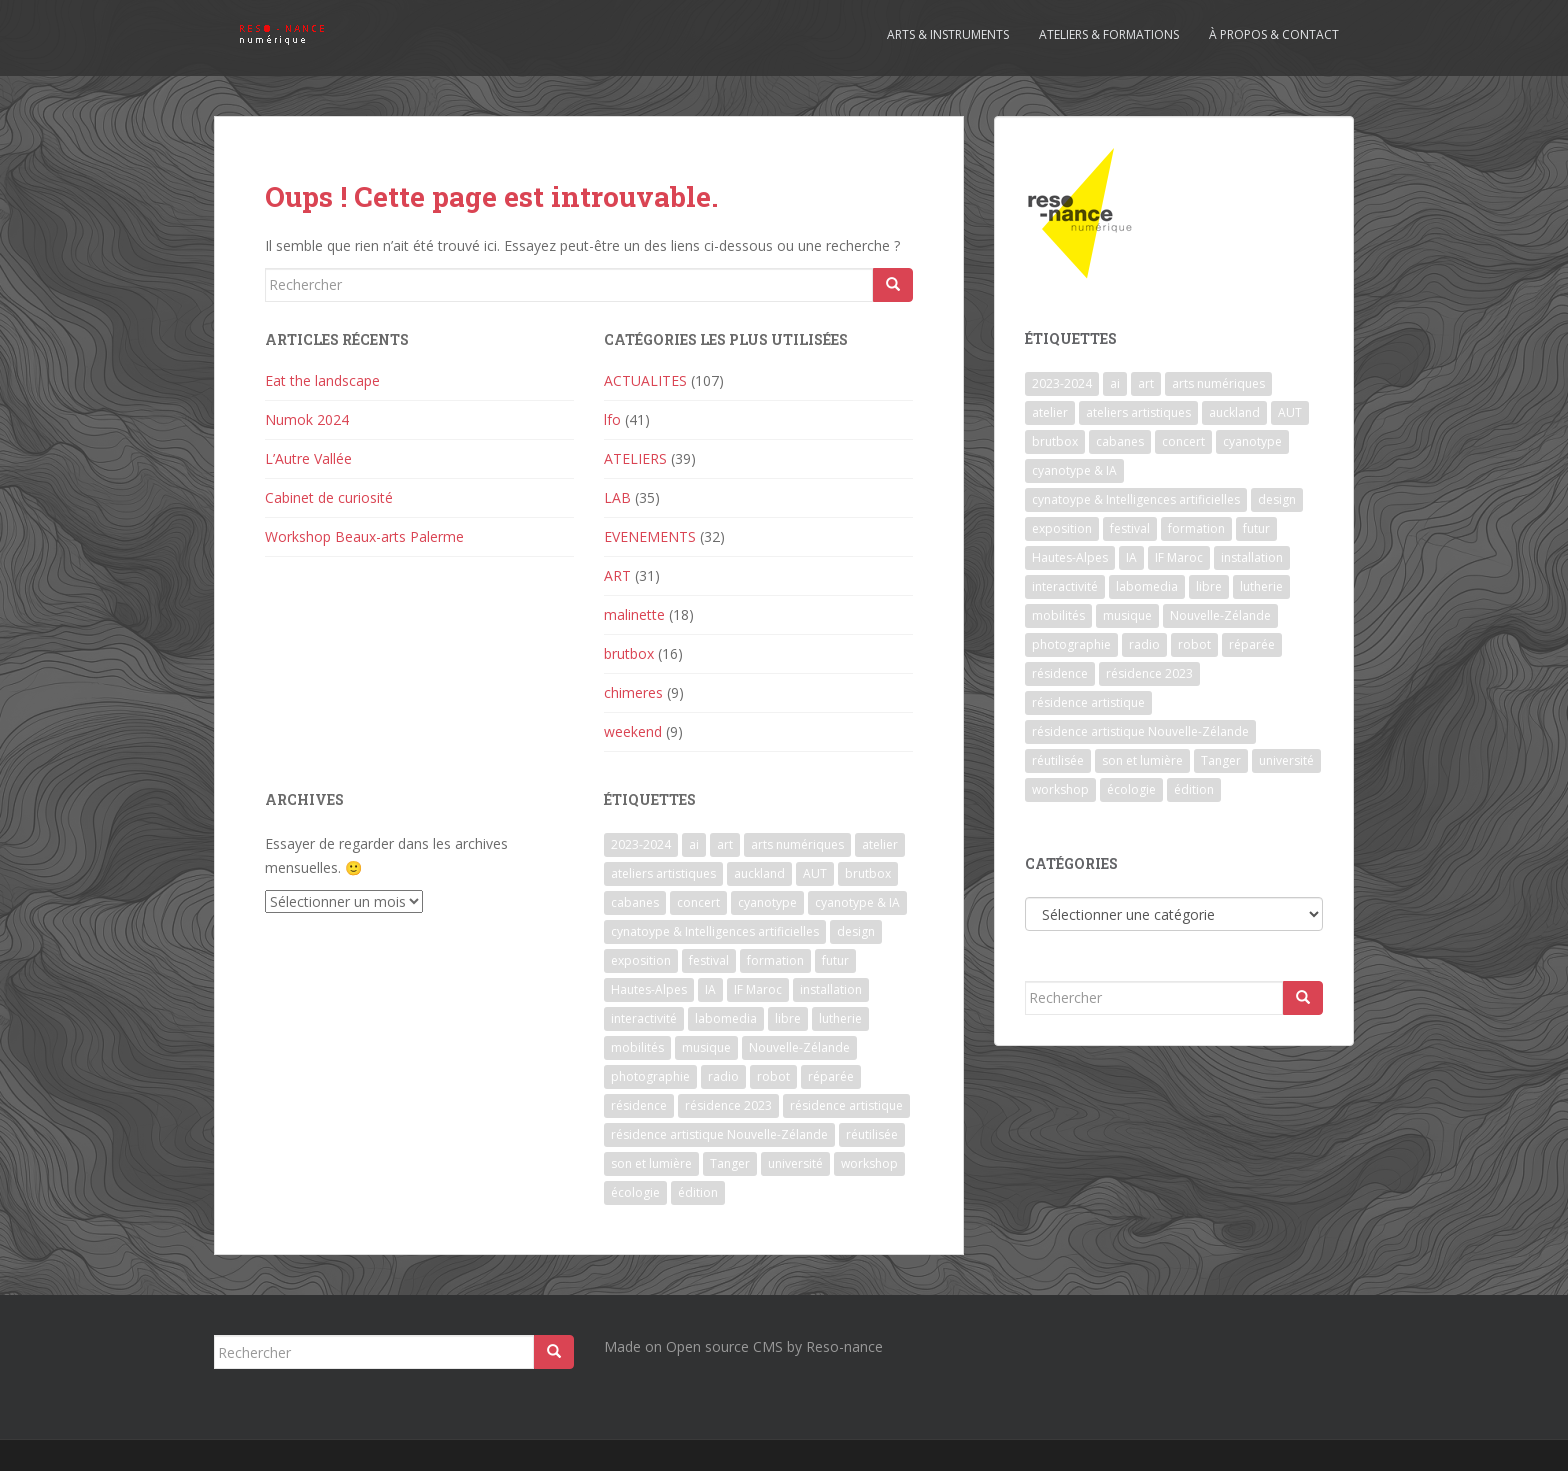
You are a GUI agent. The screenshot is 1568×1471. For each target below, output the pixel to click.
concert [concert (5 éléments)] (698, 902)
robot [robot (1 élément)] (773, 1076)
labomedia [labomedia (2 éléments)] (726, 1018)
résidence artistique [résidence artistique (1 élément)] (846, 1105)
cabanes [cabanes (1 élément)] (635, 902)
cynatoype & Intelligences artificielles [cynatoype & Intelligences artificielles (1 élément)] (715, 931)
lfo (612, 419)
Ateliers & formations (1109, 34)
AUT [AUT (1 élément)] (815, 873)
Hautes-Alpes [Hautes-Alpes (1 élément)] (649, 989)
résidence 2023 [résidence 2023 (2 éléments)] (728, 1105)
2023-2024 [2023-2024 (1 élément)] (641, 844)
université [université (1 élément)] (795, 1163)
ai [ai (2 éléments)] (694, 844)
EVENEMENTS (650, 536)
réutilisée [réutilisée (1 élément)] (872, 1134)
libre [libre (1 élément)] (788, 1018)
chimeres (633, 692)
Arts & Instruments (948, 34)
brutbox (629, 653)
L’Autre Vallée (308, 458)
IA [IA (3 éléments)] (710, 989)
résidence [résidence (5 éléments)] (639, 1105)
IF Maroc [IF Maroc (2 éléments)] (758, 989)
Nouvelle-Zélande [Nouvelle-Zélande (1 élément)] (799, 1047)
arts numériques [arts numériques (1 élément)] (797, 844)
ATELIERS (635, 458)
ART (617, 575)
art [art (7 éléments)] (725, 844)
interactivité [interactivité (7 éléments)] (644, 1018)
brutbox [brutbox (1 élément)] (868, 873)
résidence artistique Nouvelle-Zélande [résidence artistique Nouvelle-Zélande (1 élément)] (719, 1134)
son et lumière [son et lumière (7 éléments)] (651, 1163)
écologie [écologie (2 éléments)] (635, 1192)
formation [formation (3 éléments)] (775, 960)
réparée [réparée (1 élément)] (831, 1076)
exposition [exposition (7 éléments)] (641, 960)
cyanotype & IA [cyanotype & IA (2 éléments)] (857, 902)
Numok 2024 (307, 419)
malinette (634, 614)
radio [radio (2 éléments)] (723, 1076)
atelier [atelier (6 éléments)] (880, 844)
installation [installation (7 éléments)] (831, 989)
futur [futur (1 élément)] (835, 960)
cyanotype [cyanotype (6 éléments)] (767, 902)
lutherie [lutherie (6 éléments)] (840, 1018)
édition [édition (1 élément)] (698, 1192)
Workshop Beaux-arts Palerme (364, 536)
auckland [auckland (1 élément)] (759, 873)
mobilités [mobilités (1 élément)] (637, 1047)
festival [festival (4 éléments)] (709, 960)
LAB (617, 497)
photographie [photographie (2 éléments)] (650, 1076)
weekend (633, 731)
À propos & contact (1274, 34)
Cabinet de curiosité (329, 497)
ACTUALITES (645, 380)
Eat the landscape (322, 380)
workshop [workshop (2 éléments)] (869, 1163)
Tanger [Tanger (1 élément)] (730, 1163)
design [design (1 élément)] (856, 931)
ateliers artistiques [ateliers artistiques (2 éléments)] (663, 873)
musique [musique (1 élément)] (706, 1047)
